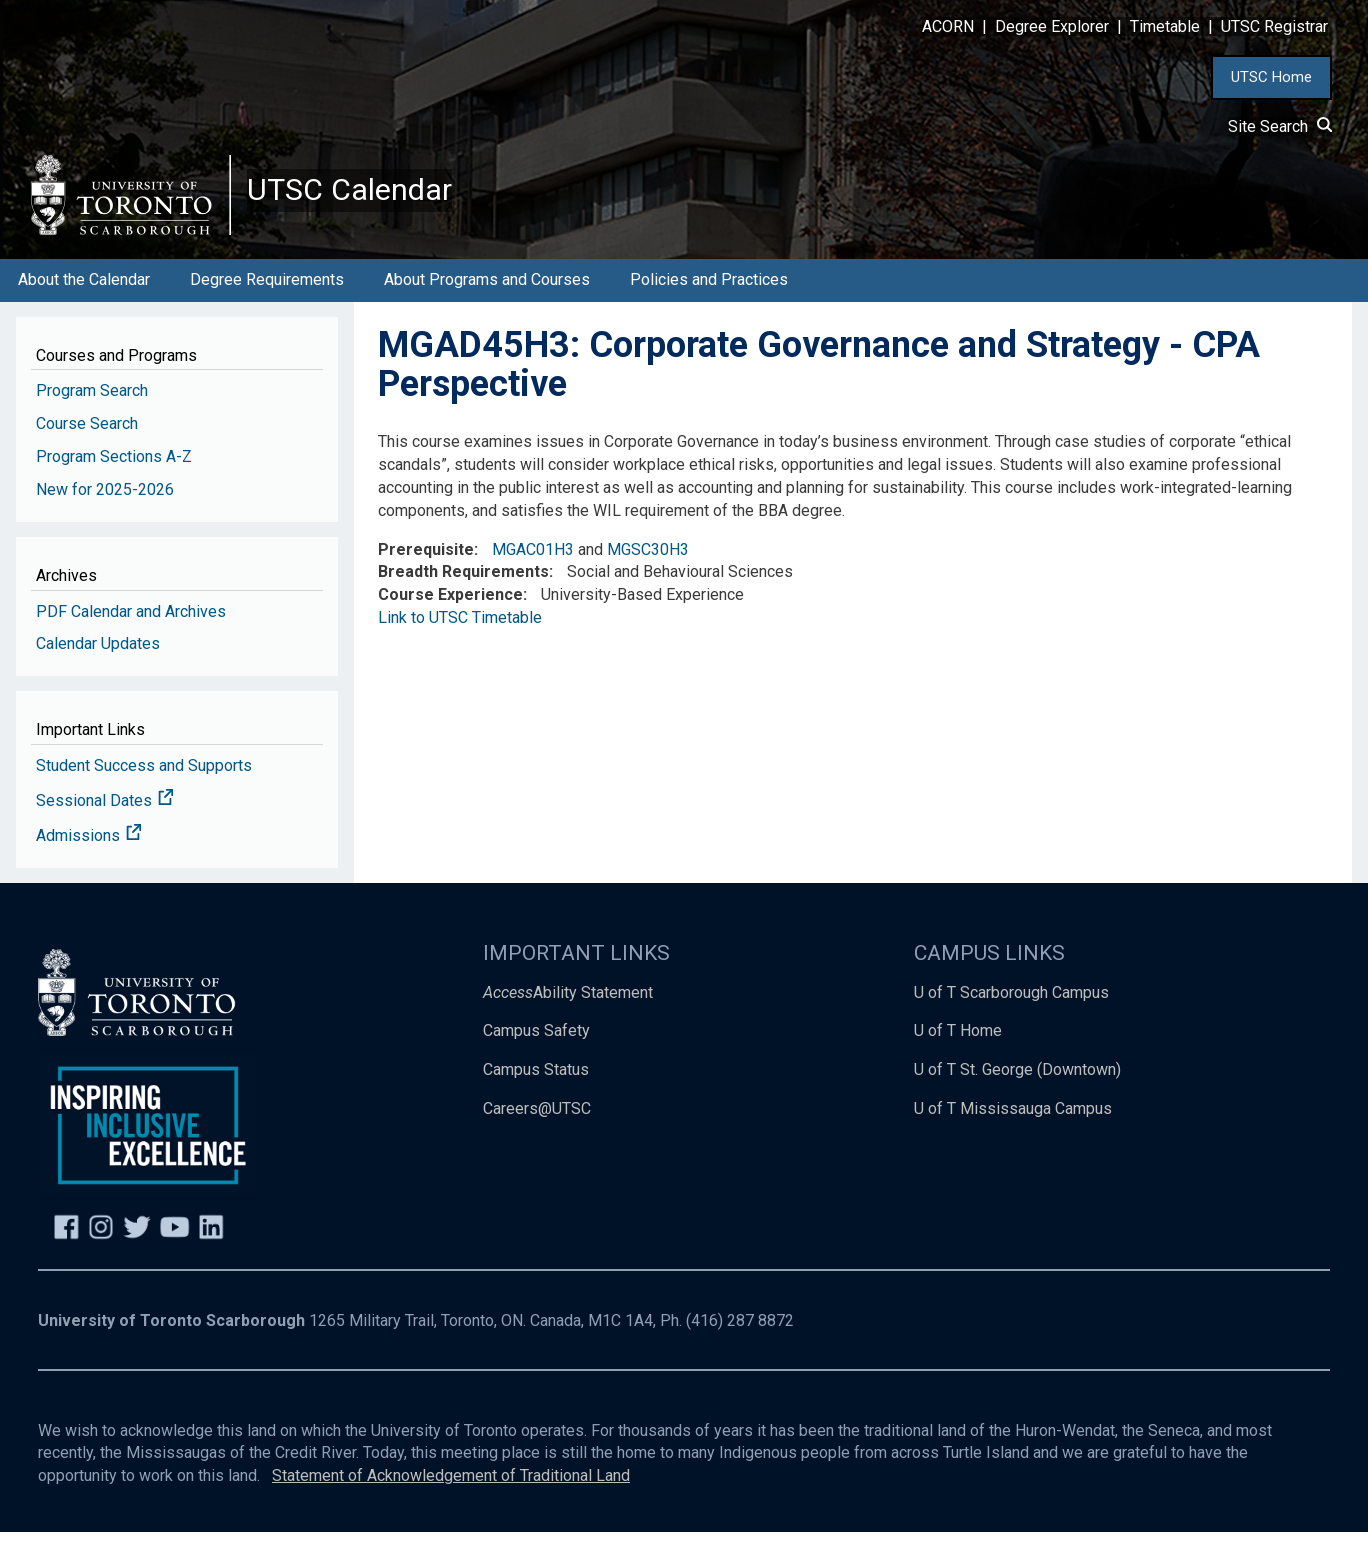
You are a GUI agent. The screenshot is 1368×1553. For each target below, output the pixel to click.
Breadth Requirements (463, 592)
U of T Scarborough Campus (1011, 1012)
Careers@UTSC (537, 1129)
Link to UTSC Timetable (460, 638)
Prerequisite (426, 569)
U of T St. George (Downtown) (1017, 1090)
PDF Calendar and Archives (131, 631)
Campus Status (536, 1090)
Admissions (89, 856)
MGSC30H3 (648, 569)
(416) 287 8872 (740, 1341)
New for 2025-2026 (105, 510)
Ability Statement (568, 1012)
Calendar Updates (98, 664)
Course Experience (450, 615)
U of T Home (958, 1051)
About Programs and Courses (487, 300)
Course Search (87, 444)
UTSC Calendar (367, 200)
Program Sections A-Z (114, 477)
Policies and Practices (709, 300)
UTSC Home (1271, 77)
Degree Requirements (267, 300)
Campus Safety (536, 1051)
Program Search (92, 411)
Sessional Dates (105, 821)
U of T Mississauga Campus (1013, 1129)
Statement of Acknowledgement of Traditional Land (451, 1496)
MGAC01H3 (533, 569)
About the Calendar (84, 300)
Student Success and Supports (144, 786)
